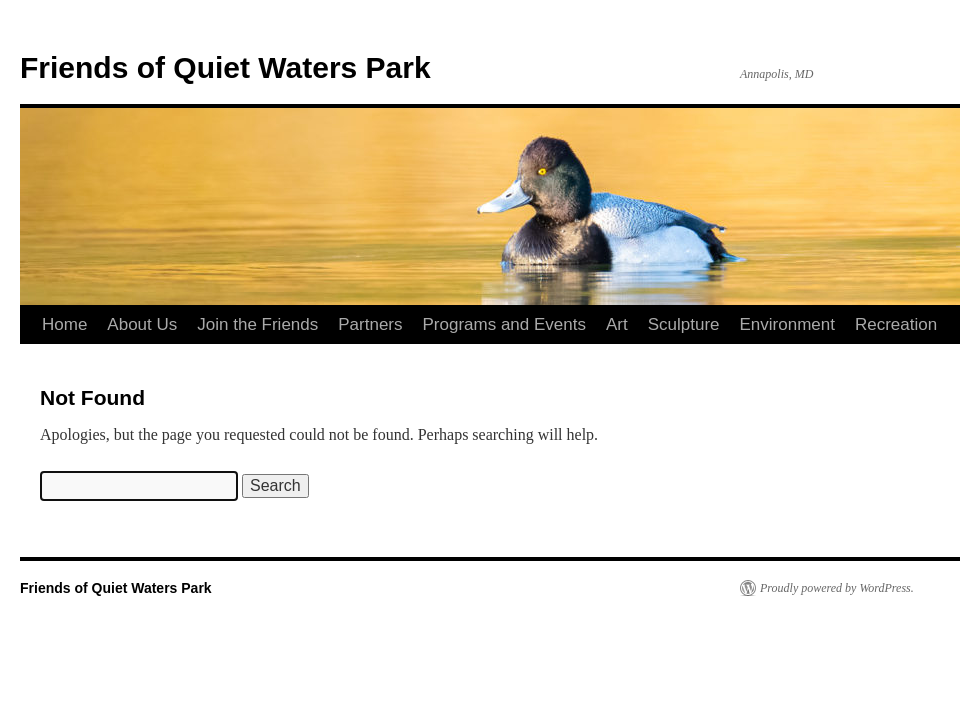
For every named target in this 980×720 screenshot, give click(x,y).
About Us (142, 324)
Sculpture (684, 324)
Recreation (896, 324)
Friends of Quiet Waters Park (225, 67)
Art (617, 324)
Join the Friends (257, 324)
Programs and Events (504, 324)
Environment (787, 324)
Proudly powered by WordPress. (837, 588)
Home (64, 324)
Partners (370, 324)
